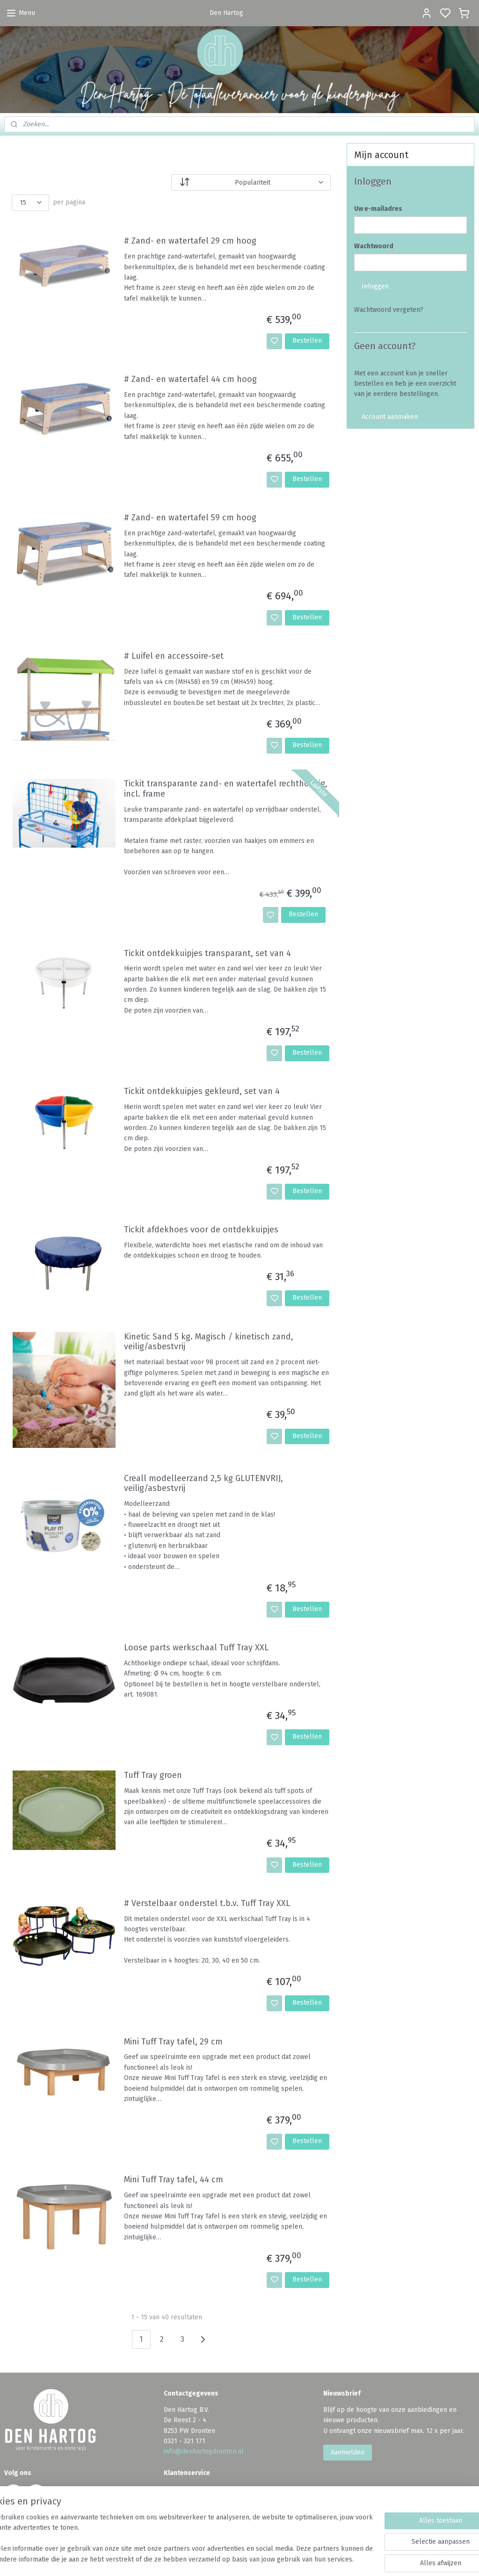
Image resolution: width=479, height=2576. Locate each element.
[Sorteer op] (251, 182)
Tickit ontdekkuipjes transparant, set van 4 (207, 953)
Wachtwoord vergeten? (388, 310)
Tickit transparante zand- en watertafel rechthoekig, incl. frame (225, 789)
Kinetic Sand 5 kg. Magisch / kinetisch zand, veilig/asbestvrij (208, 1342)
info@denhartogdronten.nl (204, 2451)
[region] (177, 2539)
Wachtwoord (373, 246)
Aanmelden (347, 2452)
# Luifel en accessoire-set (174, 656)
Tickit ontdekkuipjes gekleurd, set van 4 (202, 1091)
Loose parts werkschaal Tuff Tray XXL (196, 1648)
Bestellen (307, 341)
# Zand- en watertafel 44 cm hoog (190, 379)
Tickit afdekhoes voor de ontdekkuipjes (201, 1230)
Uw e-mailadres (378, 209)
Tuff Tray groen (153, 1776)
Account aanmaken (390, 417)
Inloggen (375, 286)
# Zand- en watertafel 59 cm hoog (190, 518)
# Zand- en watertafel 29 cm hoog (190, 241)
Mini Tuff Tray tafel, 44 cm (173, 2180)
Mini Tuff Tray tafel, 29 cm (173, 2042)
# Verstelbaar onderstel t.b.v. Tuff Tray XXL (207, 1903)
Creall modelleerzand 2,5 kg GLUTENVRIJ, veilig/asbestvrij (203, 1484)
